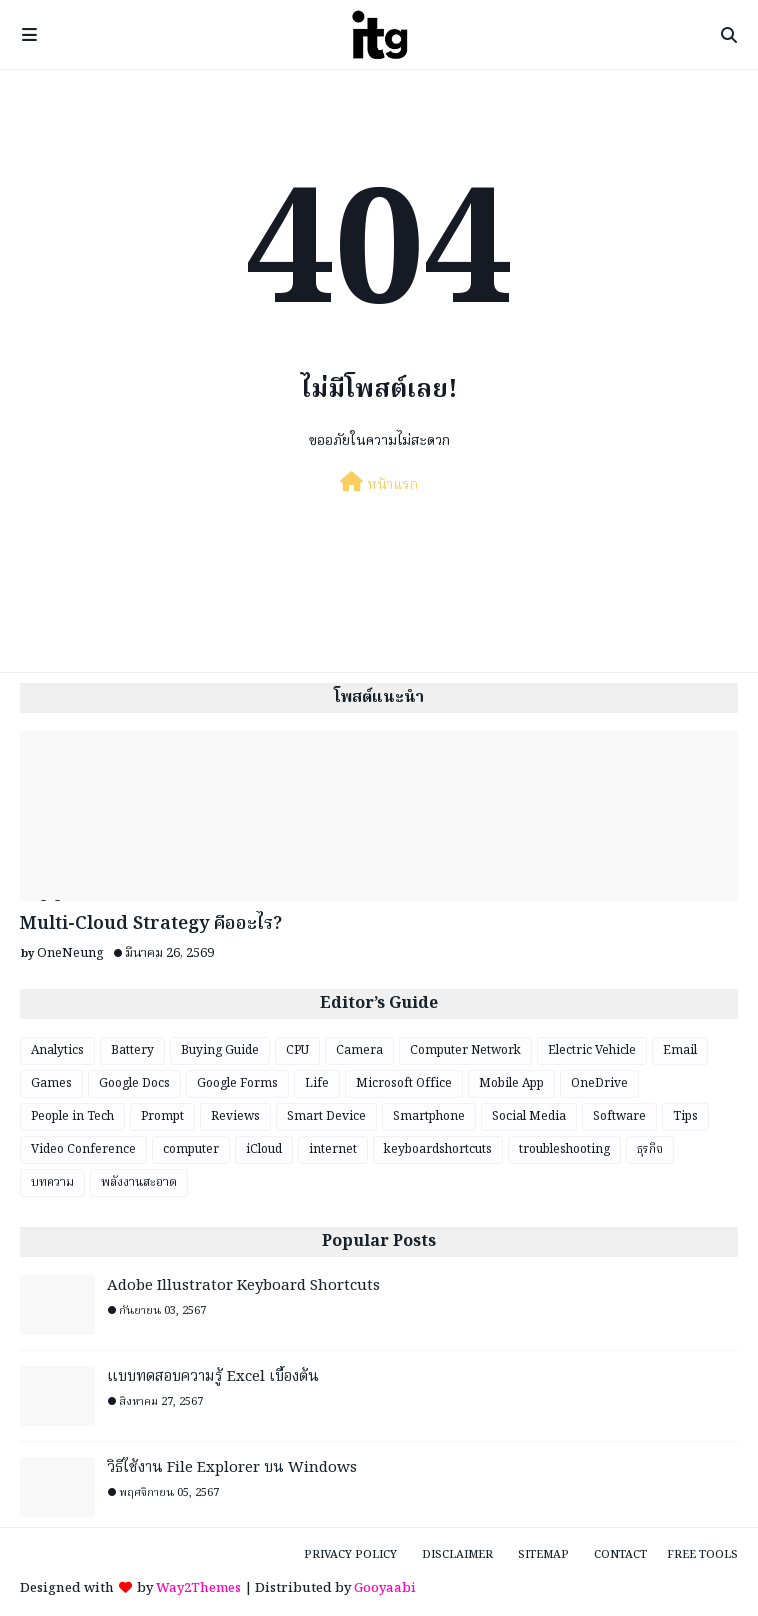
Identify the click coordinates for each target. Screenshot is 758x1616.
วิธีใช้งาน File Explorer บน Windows (232, 1468)
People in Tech (72, 1116)
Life (317, 1083)
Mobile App (511, 1083)
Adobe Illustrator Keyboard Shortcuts (243, 1286)
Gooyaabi (385, 1588)
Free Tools (702, 1555)
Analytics (57, 1050)
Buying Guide (220, 1050)
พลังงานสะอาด (139, 1182)
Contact (620, 1555)
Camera (359, 1050)
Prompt (162, 1116)
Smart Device (326, 1116)
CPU (297, 1050)
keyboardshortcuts (438, 1149)
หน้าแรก (379, 484)
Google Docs (134, 1083)
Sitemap (543, 1555)
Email (680, 1050)
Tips (685, 1116)
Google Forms (237, 1083)
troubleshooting (564, 1149)
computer (191, 1149)
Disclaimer (457, 1555)
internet (333, 1149)
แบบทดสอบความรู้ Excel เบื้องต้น (213, 1377)
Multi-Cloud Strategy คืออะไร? (151, 924)
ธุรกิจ (650, 1149)
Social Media (529, 1116)
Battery (132, 1050)
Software (619, 1116)
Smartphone (429, 1116)
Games (51, 1083)
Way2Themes (198, 1588)
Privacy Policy (350, 1555)
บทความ (52, 1182)
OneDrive (599, 1083)
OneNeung (70, 953)
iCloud (264, 1149)
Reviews (235, 1116)
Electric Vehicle (592, 1050)
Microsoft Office (404, 1083)
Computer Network (465, 1050)
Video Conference (83, 1149)
